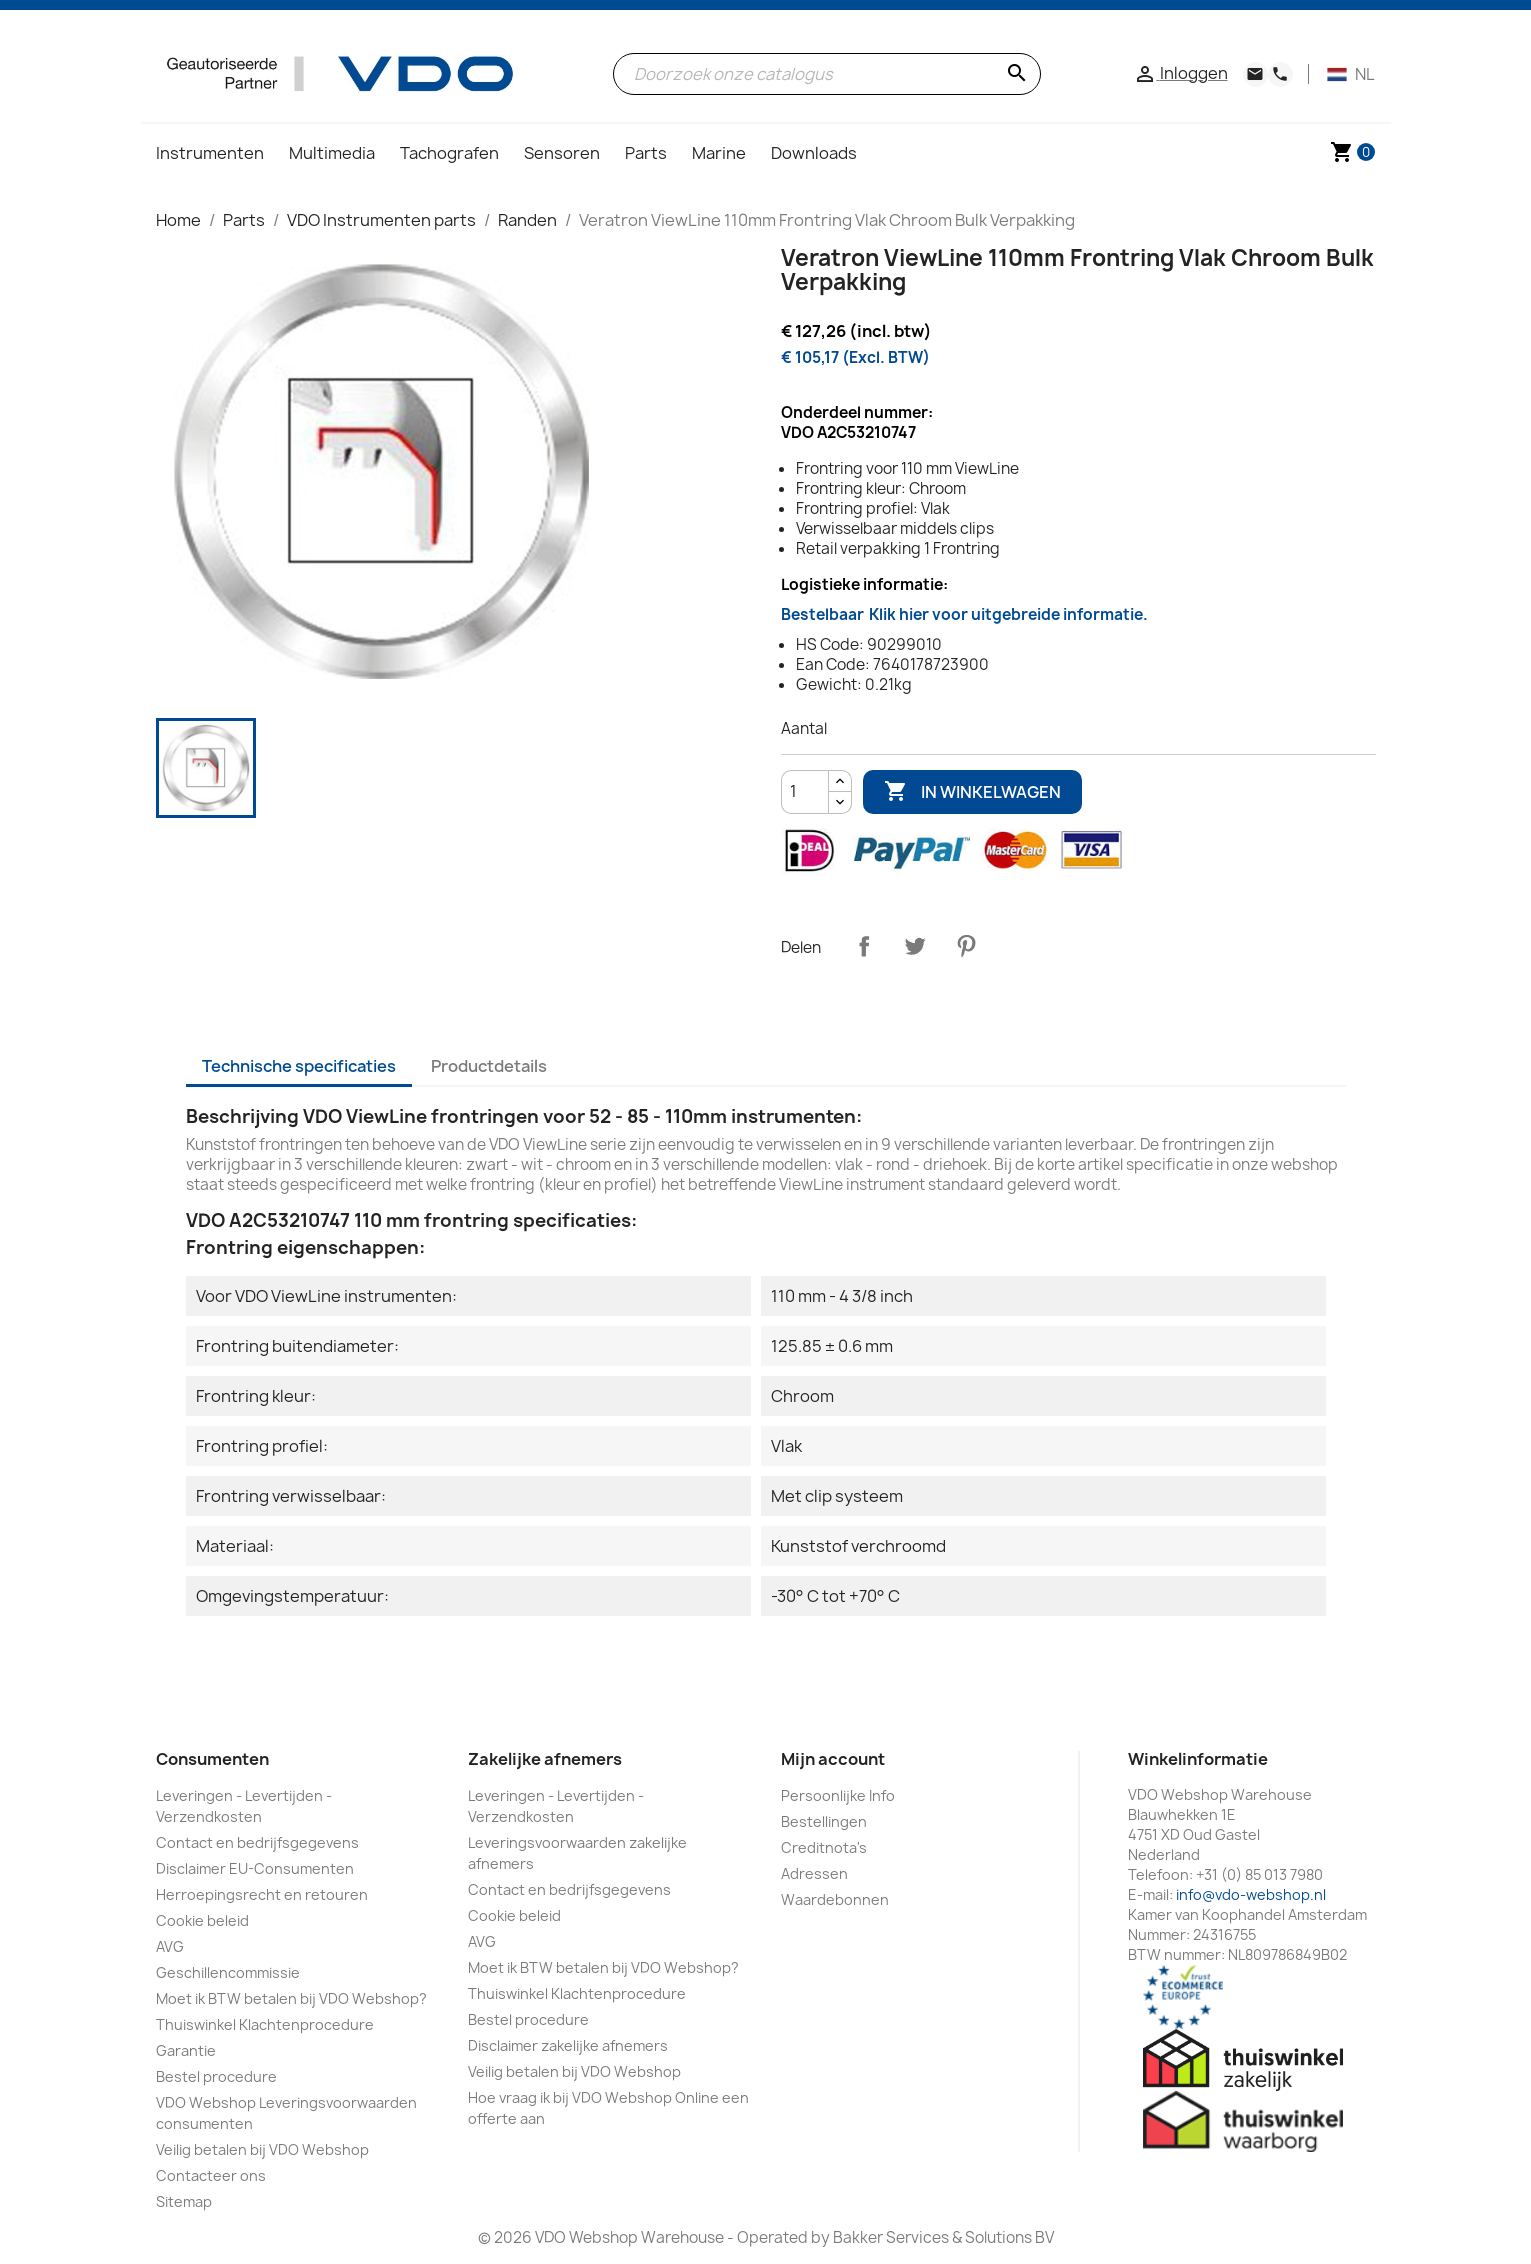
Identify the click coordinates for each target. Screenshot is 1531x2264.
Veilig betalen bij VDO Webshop (262, 2149)
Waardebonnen (835, 1899)
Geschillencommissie (228, 1972)
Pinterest (966, 946)
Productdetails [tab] (489, 1066)
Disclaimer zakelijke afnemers (568, 2045)
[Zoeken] (826, 74)
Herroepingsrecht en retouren (262, 1894)
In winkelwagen (972, 792)
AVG (170, 1946)
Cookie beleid (202, 1920)
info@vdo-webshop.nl (1251, 1894)
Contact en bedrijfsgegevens (257, 1842)
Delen (864, 946)
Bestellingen (824, 1821)
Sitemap (184, 2201)
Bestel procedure (216, 2076)
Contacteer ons (211, 2175)
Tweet (915, 946)
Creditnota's (824, 1847)
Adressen (814, 1873)
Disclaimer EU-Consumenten (255, 1868)
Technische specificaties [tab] (299, 1066)
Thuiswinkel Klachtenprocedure (265, 2024)
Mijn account (833, 1759)
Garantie (186, 2050)
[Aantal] (805, 792)
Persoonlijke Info (838, 1795)
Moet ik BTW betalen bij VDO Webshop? (291, 1998)
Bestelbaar (964, 614)
